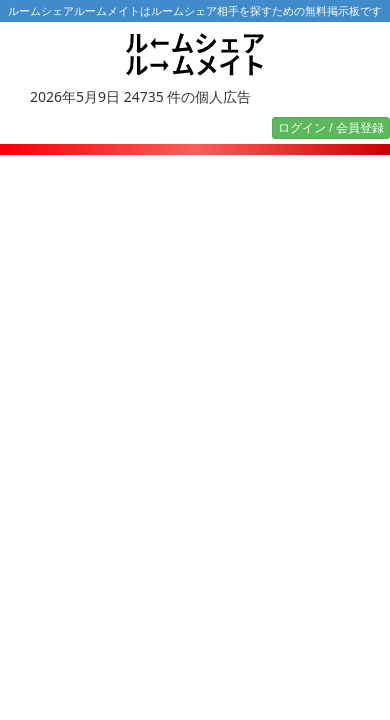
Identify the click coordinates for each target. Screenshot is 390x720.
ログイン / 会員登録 (331, 128)
